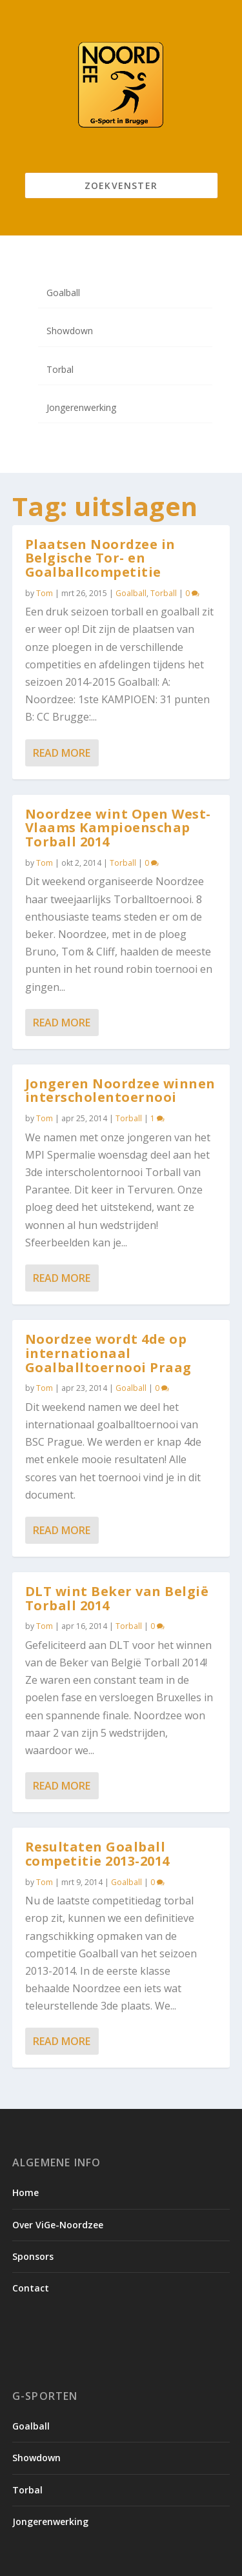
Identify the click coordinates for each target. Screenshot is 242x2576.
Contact (30, 2288)
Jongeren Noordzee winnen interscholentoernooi (120, 1090)
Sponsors (33, 2256)
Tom (44, 593)
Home (25, 2192)
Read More (61, 753)
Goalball (63, 292)
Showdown (69, 330)
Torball (163, 593)
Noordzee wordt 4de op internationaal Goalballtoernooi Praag (108, 1353)
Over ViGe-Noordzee (57, 2225)
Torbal (60, 369)
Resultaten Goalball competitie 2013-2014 (97, 1854)
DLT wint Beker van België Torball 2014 (117, 1598)
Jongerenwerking (81, 407)
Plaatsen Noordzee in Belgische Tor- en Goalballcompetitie (100, 558)
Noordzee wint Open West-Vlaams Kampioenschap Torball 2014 (118, 828)
